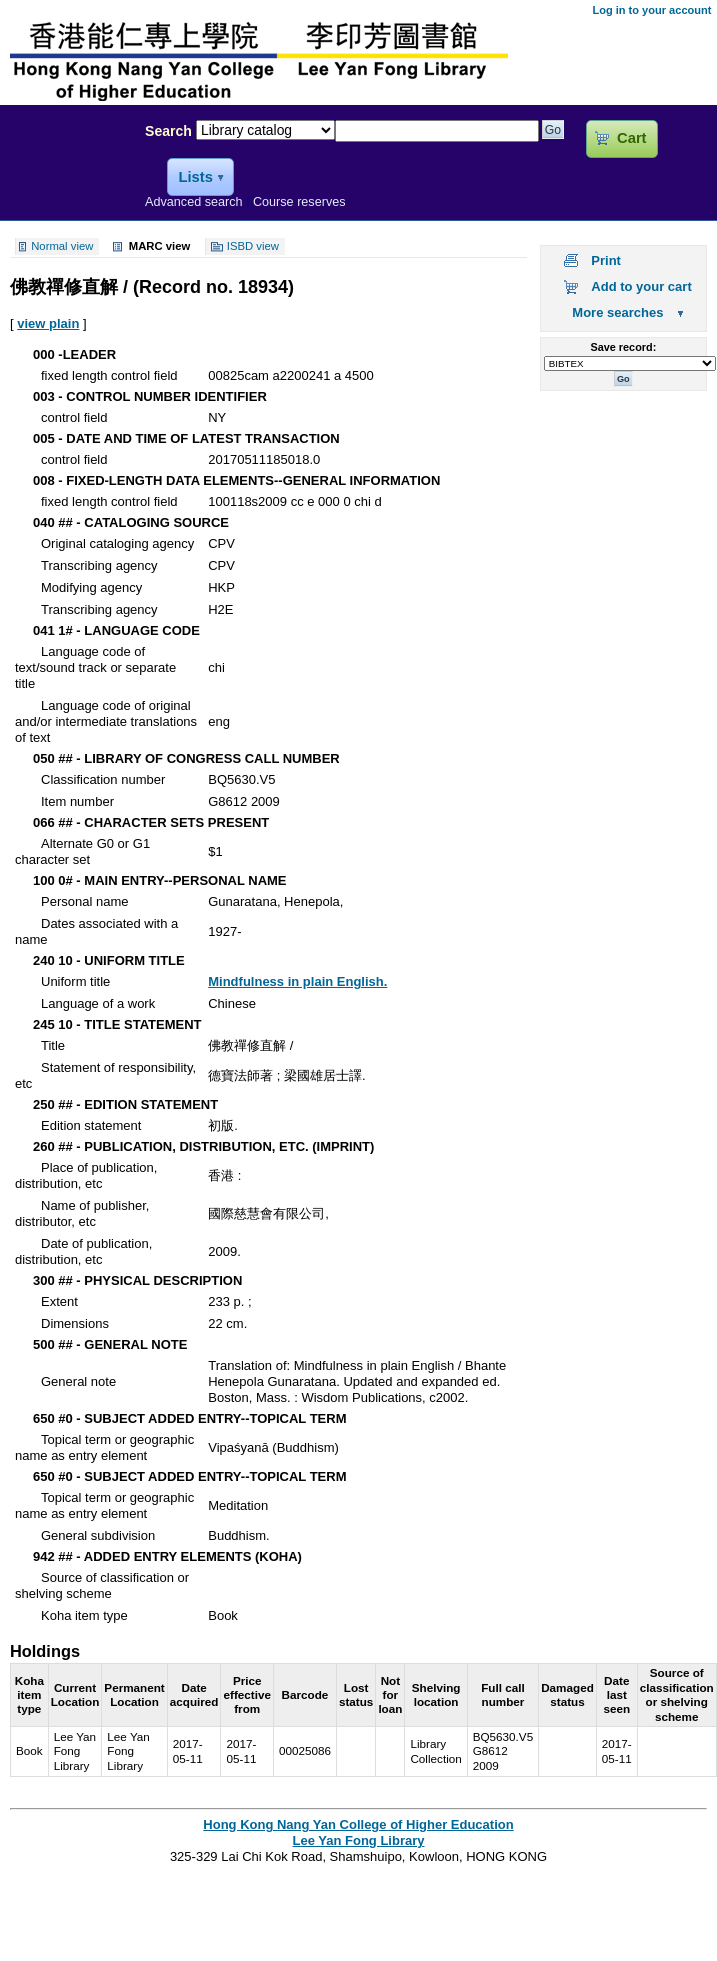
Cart (631, 138)
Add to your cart (641, 286)
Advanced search (194, 202)
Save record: (623, 347)
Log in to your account (651, 10)
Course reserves (299, 202)
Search (168, 131)
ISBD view (253, 247)
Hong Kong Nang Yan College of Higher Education (358, 1824)
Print (606, 260)
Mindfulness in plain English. (297, 981)
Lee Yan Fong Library (67, 174)
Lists (195, 177)
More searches (617, 312)
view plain (48, 323)
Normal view (62, 247)
